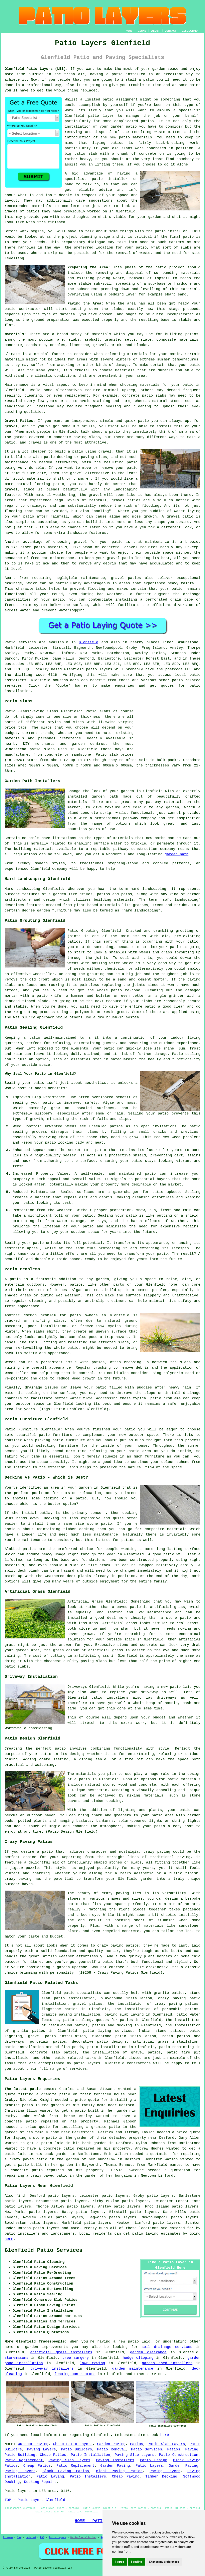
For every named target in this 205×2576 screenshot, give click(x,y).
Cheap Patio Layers (72, 2444)
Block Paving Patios (65, 2471)
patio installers (22, 2234)
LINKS (142, 30)
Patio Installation (90, 2455)
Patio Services (146, 2449)
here (9, 2239)
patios (147, 121)
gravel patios (87, 2004)
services (156, 2374)
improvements (55, 2347)
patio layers (99, 669)
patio (97, 179)
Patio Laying (50, 2477)
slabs (74, 340)
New (19, 2537)
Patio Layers (149, 2466)
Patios (136, 2444)
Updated (31, 2537)
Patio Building (20, 2455)
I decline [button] (136, 2561)
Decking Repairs (40, 2482)
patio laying (145, 2234)
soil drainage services (167, 2347)
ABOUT (155, 30)
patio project (170, 267)
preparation (58, 320)
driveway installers (51, 2369)
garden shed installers (167, 2363)
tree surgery (75, 2358)
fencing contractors (74, 2374)
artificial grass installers (61, 2352)
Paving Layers (41, 2449)
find (20, 2196)
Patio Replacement (24, 2460)
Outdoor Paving (33, 2444)
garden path (176, 854)
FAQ (42, 2537)
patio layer (101, 116)
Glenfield (88, 642)
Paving (191, 2449)
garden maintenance (132, 2369)
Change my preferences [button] (164, 2561)
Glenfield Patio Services (43, 2250)
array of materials (91, 334)
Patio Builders (76, 2449)
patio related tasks (75, 2058)
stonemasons (16, 2358)
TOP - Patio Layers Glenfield (35, 2500)
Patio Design (153, 2460)
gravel (99, 345)
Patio (10, 642)
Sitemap (8, 2537)
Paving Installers (115, 2460)
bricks (117, 345)
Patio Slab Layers (166, 2444)
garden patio (124, 127)
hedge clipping (138, 2358)
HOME (129, 30)
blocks (140, 345)
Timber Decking (161, 2477)
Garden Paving (111, 2444)
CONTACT (171, 30)
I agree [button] (119, 2561)
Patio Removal (111, 2449)
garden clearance (148, 2352)
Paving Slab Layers (134, 2455)
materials (41, 206)
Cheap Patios (53, 2455)
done (9, 85)
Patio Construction (178, 2455)
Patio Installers (88, 2477)
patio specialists (82, 1993)
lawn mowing (92, 2363)
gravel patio (120, 558)
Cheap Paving (125, 2477)
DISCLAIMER (190, 30)
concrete (13, 345)
